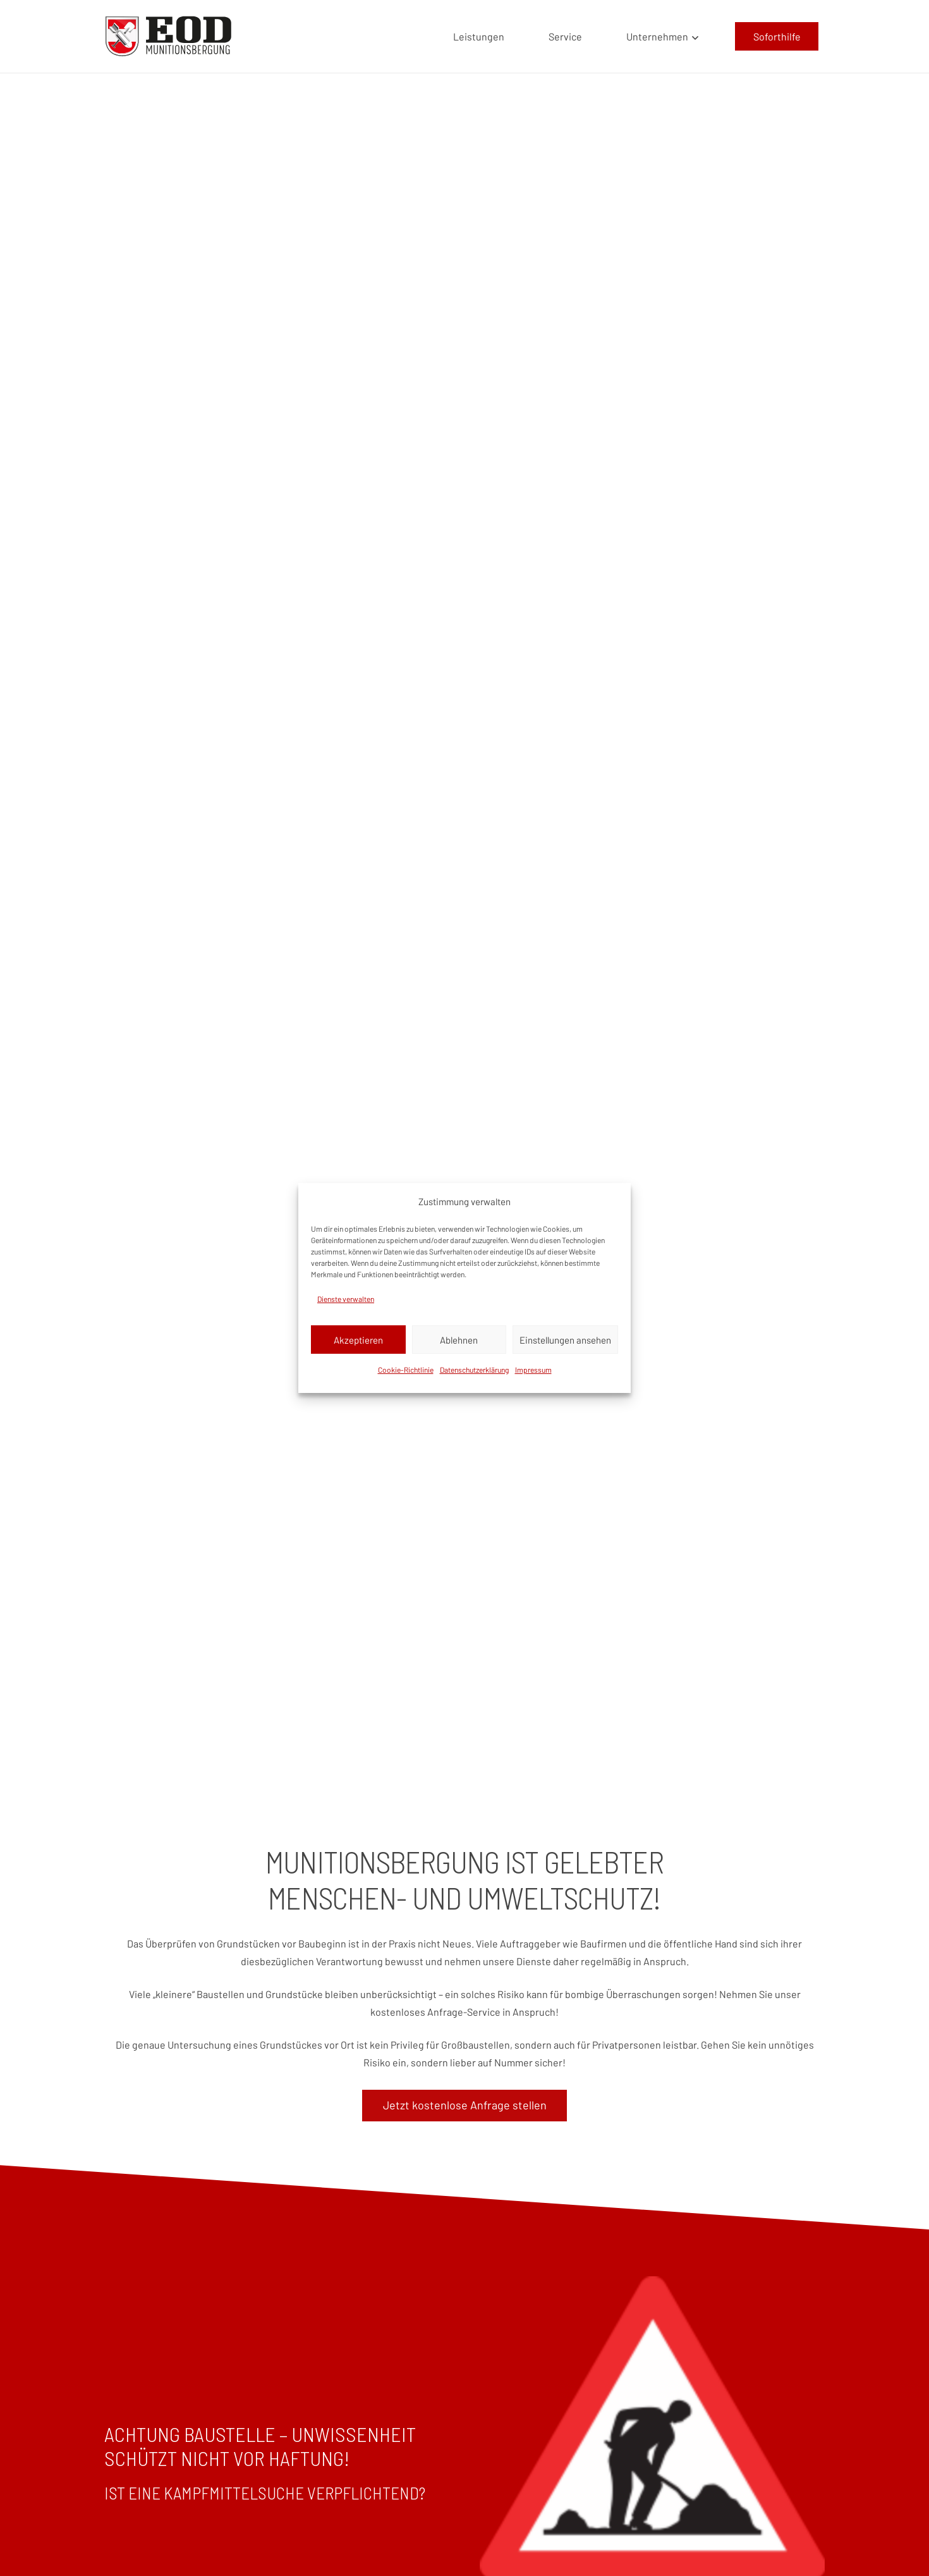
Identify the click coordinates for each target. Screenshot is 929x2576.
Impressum (533, 1369)
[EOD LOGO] (168, 36)
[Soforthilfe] (777, 36)
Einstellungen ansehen (565, 1340)
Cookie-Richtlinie (406, 1369)
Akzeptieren (358, 1340)
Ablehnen (459, 1340)
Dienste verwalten (345, 1298)
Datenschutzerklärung (474, 1369)
